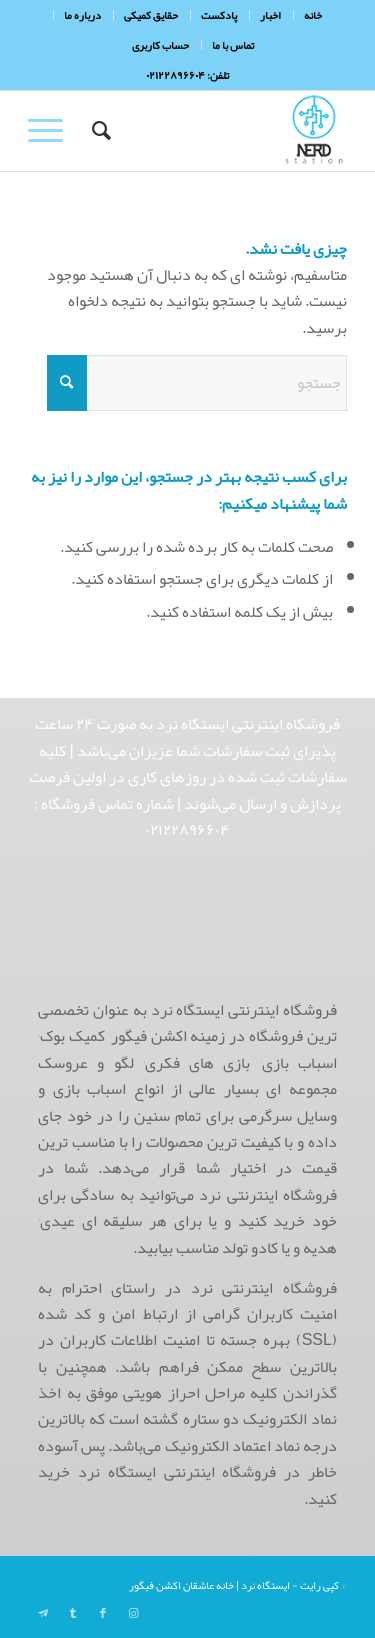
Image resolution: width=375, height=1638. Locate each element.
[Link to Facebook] (103, 1613)
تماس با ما (233, 45)
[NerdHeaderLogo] (219, 131)
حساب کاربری (160, 45)
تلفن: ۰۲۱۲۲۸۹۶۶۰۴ (187, 75)
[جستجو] (98, 131)
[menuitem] (312, 15)
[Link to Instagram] (133, 1613)
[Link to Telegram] (43, 1613)
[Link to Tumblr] (73, 1613)
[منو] (52, 131)
